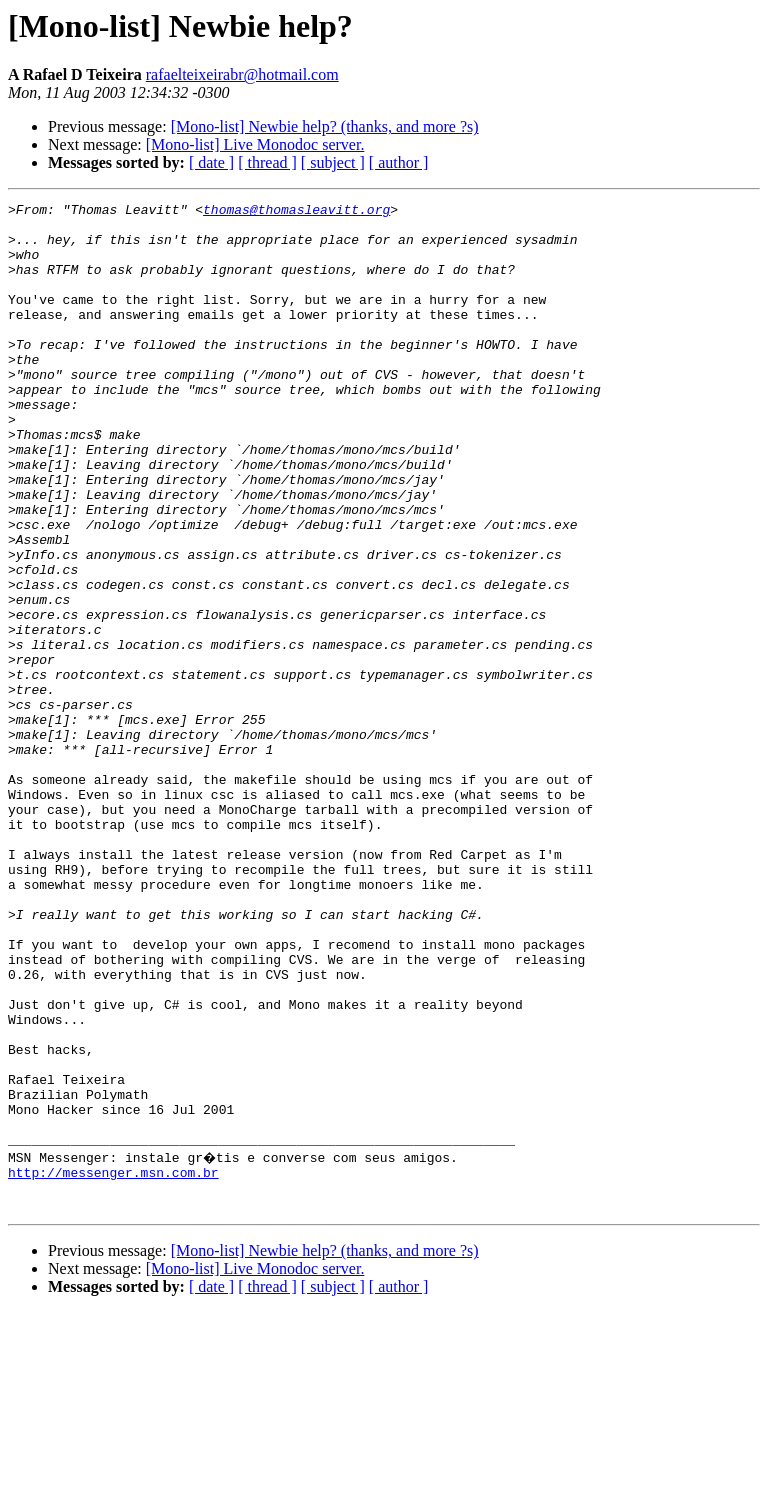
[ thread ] (267, 162)
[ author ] (399, 162)
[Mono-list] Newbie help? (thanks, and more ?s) (325, 126)
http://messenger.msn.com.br (113, 1364)
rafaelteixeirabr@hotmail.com (242, 74)
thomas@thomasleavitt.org (296, 212)
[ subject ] (333, 162)
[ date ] (211, 162)
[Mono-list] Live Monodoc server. (255, 144)
